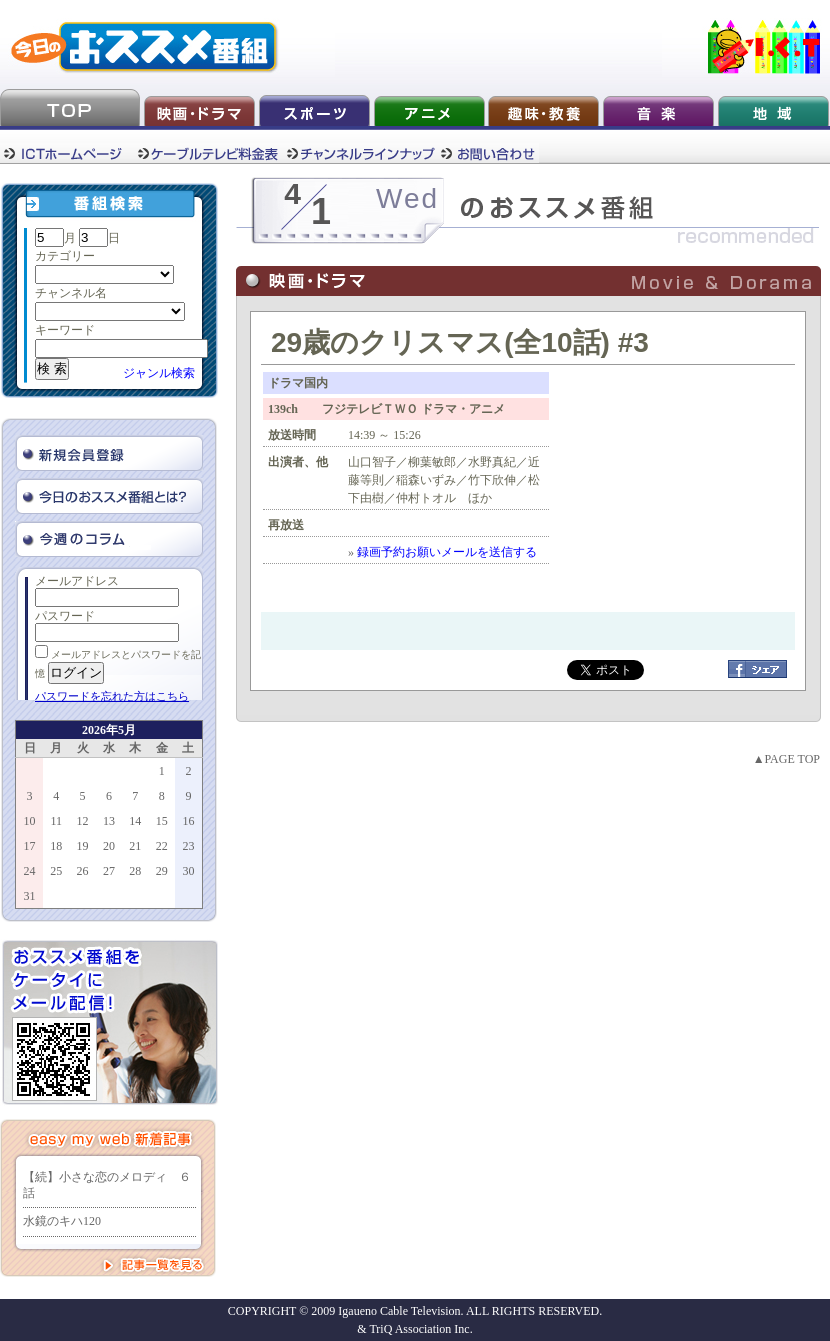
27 (109, 871)
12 (83, 821)
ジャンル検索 (159, 373)
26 (83, 871)
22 (162, 846)
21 (135, 846)
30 (188, 871)
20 (109, 846)
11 (56, 821)
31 (30, 896)
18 (56, 846)
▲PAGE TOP (786, 759)
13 (109, 821)
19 (83, 846)
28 (135, 871)
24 (30, 871)
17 (30, 846)
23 (188, 846)
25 (56, 871)
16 (188, 821)
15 (162, 821)
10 (30, 821)
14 (135, 821)
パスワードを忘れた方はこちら (112, 696)
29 (162, 871)
